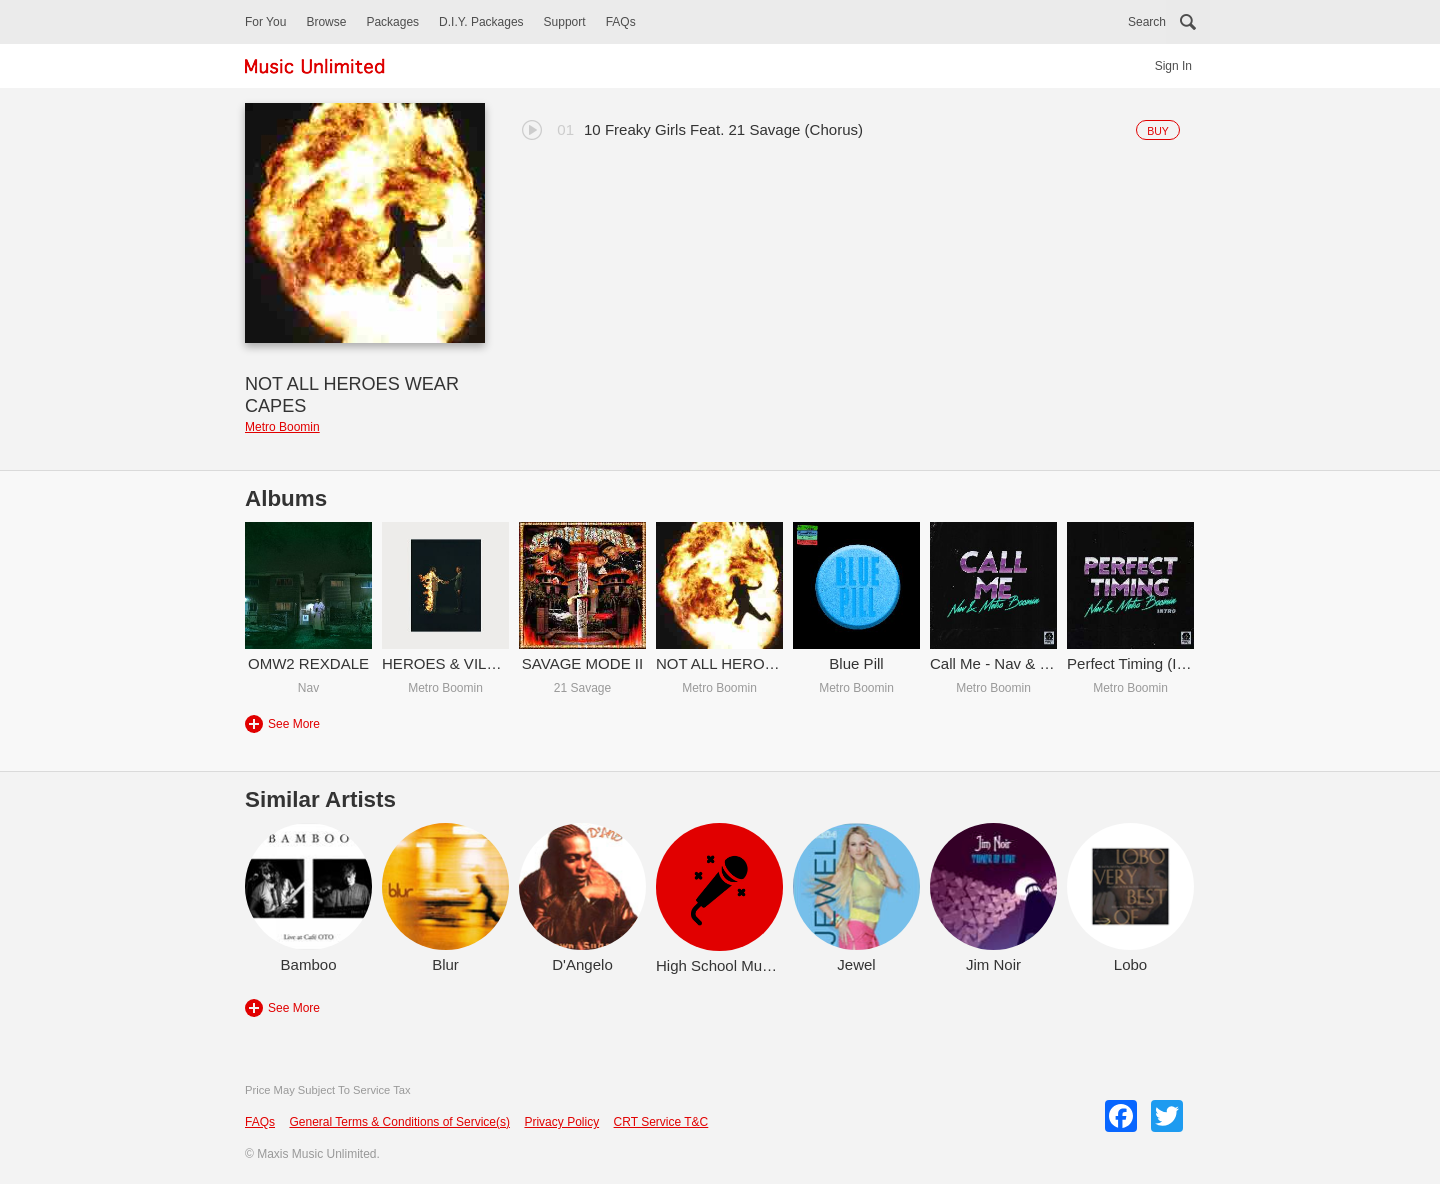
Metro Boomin (282, 427)
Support (565, 22)
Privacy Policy (561, 1122)
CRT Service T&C (661, 1122)
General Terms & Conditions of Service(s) (399, 1122)
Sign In (1173, 66)
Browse (326, 22)
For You (265, 22)
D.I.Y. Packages (481, 22)
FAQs (621, 22)
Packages (392, 22)
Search (1147, 22)
